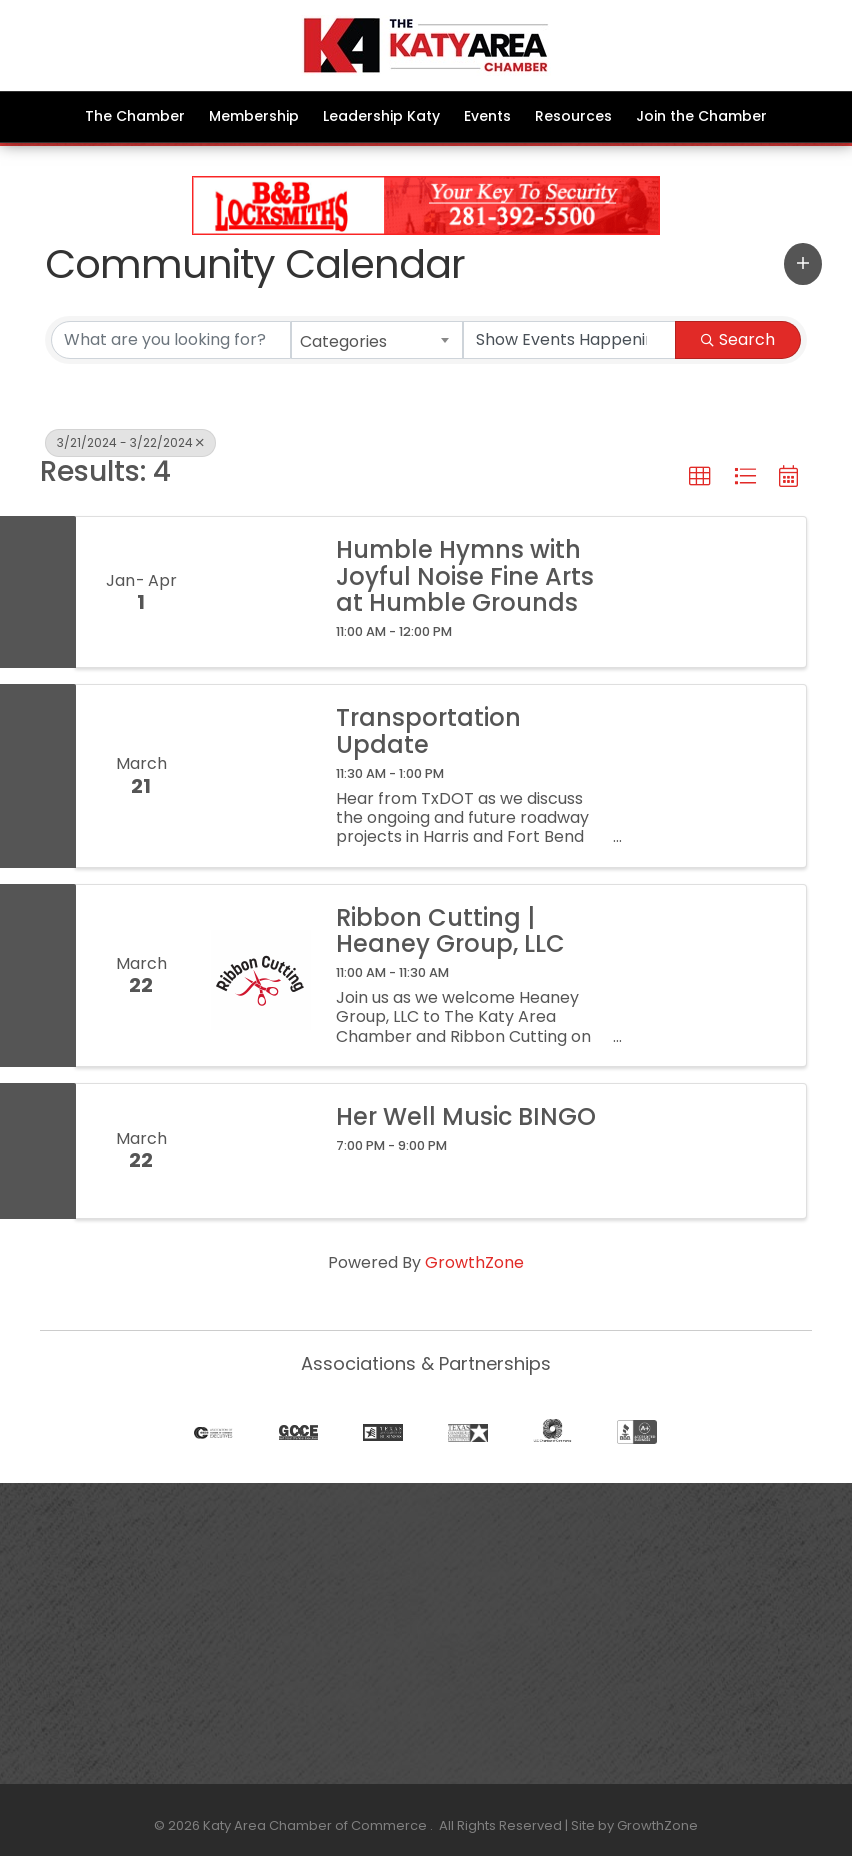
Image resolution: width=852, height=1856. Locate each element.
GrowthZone (474, 1262)
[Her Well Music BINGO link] (261, 1151)
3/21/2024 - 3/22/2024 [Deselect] (130, 442)
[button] (803, 264)
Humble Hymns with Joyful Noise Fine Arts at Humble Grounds (465, 576)
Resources (573, 116)
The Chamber (135, 116)
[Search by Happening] (570, 340)
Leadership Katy (381, 116)
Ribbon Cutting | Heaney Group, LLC (450, 931)
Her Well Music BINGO (466, 1117)
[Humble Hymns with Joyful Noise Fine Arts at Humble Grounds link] (261, 592)
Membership (254, 116)
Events (487, 116)
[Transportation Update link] (261, 775)
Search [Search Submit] (738, 339)
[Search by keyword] (171, 340)
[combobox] (377, 340)
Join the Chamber (701, 116)
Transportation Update (428, 731)
